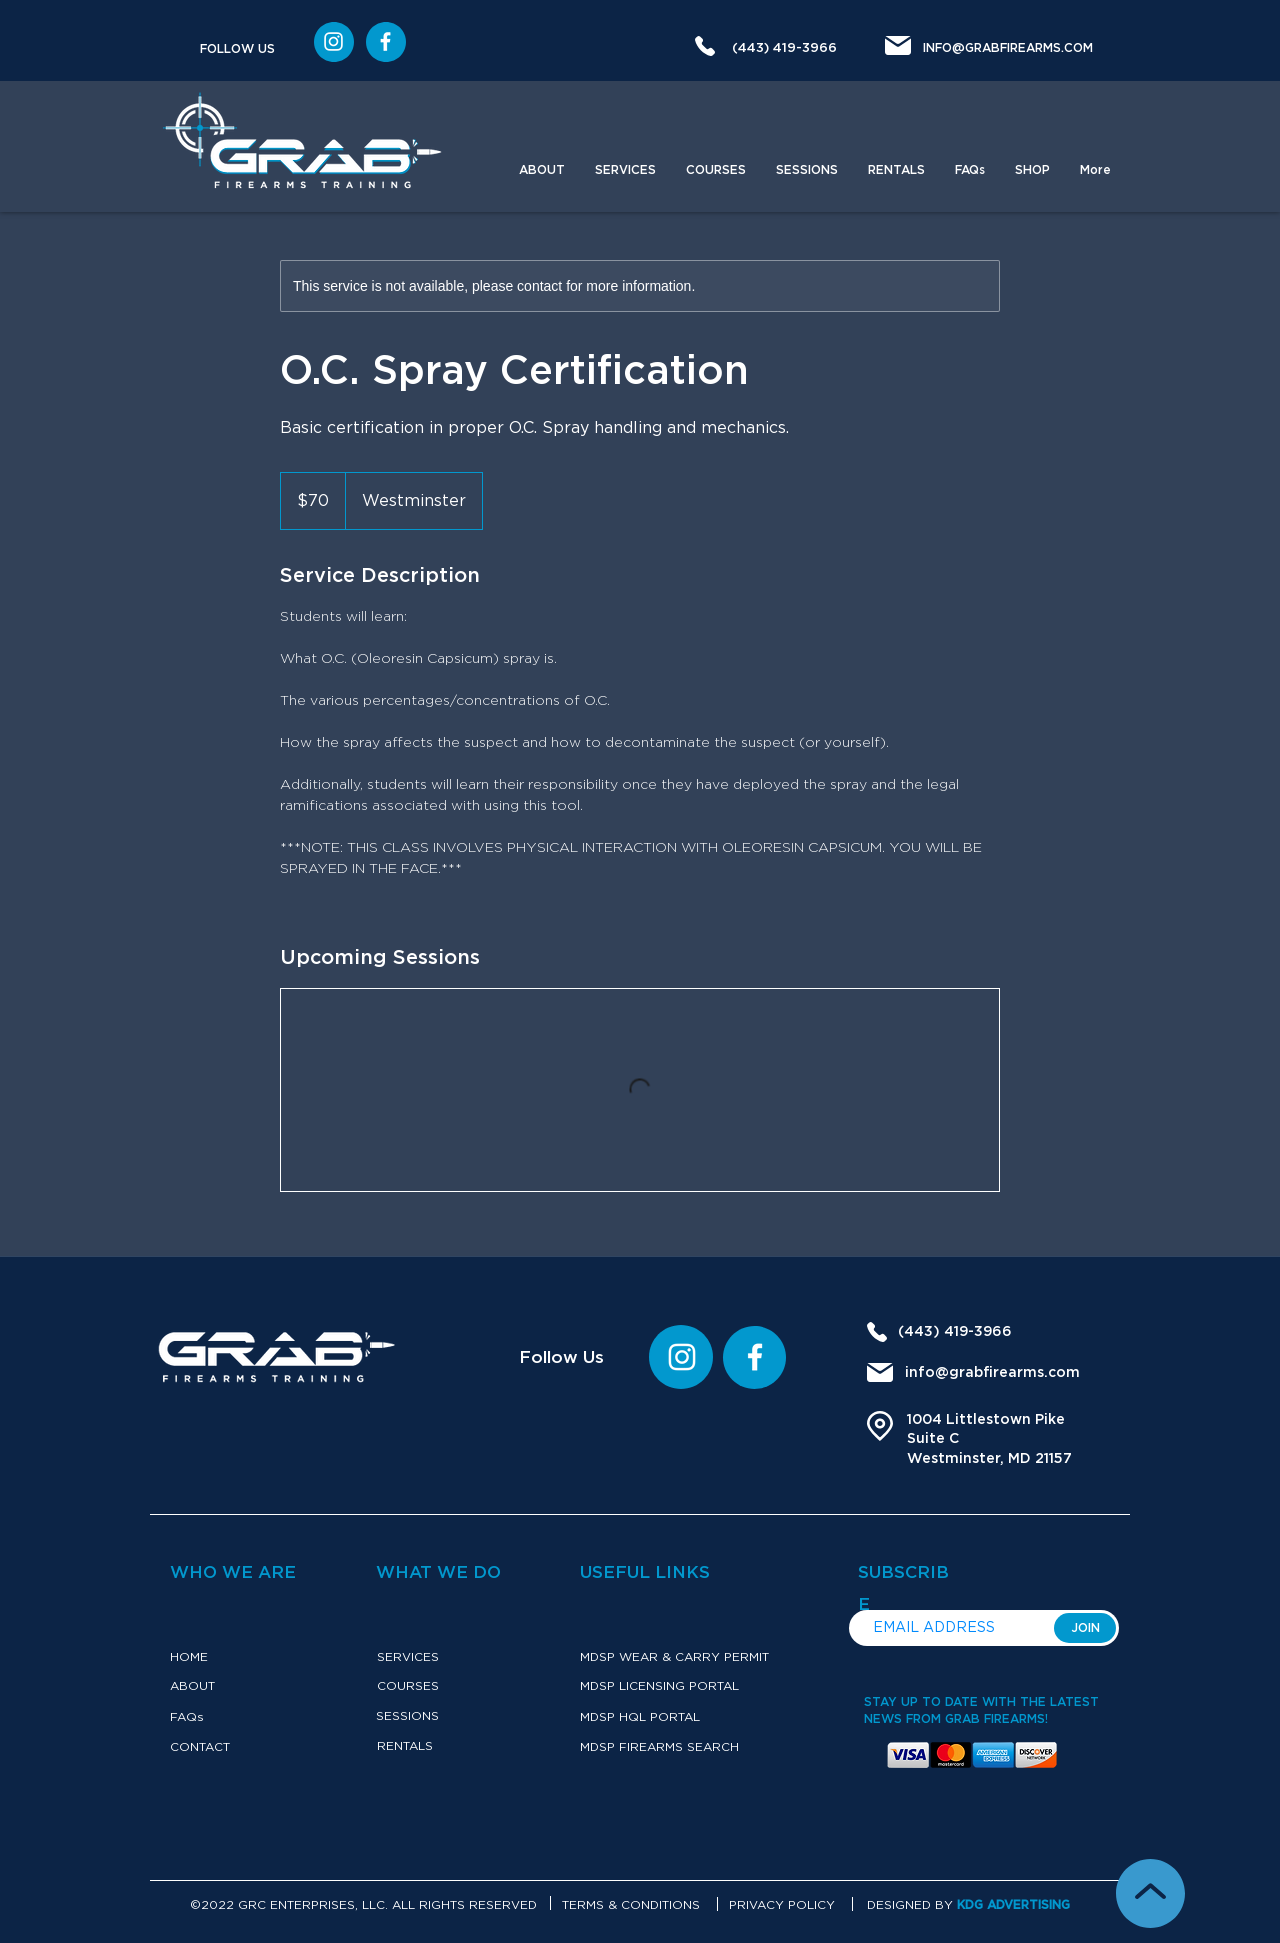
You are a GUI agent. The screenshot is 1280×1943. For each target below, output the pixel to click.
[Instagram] (385, 41)
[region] (334, 42)
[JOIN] (1085, 1628)
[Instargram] (333, 41)
